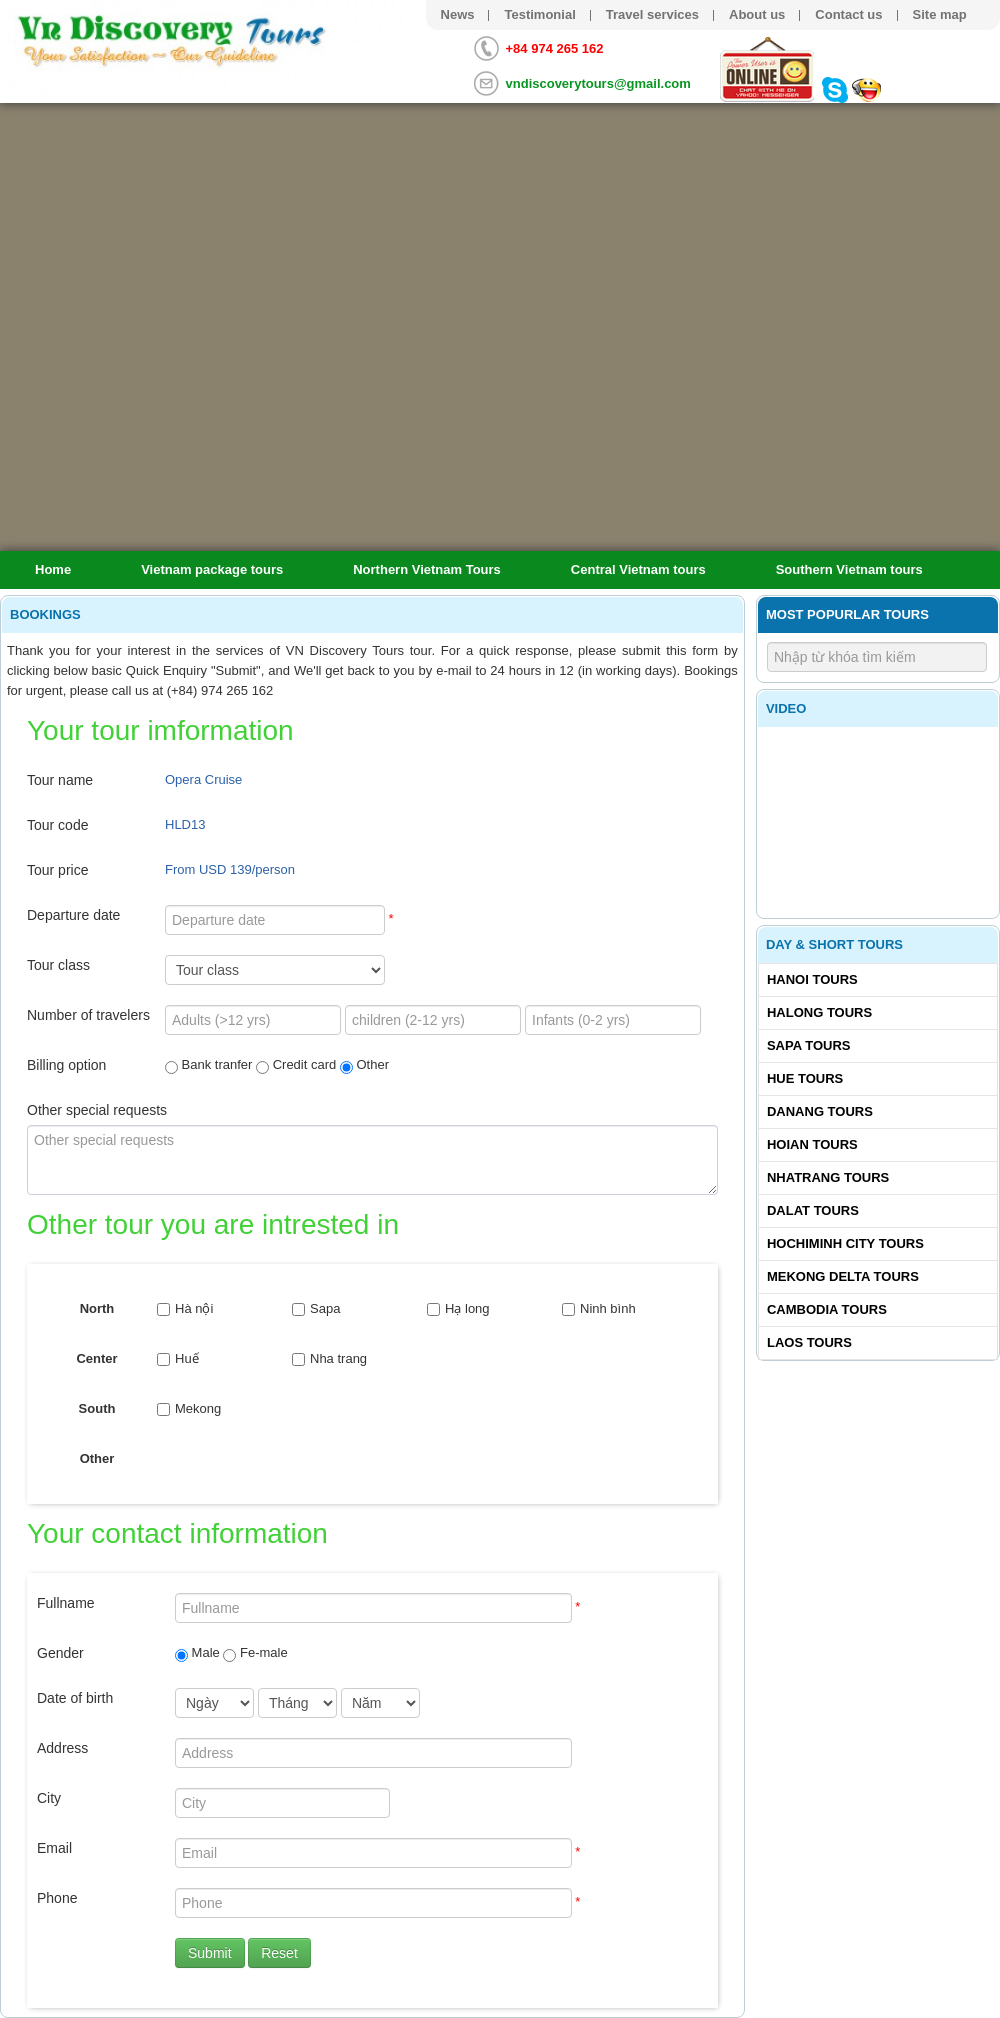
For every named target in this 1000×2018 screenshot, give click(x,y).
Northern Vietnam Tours (427, 569)
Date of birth (75, 1698)
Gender (60, 1653)
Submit (210, 1953)
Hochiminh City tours (845, 1243)
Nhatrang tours (828, 1177)
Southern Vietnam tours (849, 569)
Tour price (57, 870)
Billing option (66, 1065)
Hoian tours (812, 1144)
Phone (57, 1898)
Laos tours (809, 1342)
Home (53, 569)
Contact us (848, 14)
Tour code (57, 825)
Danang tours (820, 1111)
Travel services (652, 14)
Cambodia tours (827, 1309)
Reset (279, 1953)
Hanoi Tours (812, 979)
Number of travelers (88, 1015)
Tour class (58, 965)
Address (62, 1748)
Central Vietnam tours (638, 569)
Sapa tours (809, 1045)
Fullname (66, 1603)
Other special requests (97, 1110)
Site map (940, 14)
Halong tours (819, 1012)
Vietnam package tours (212, 569)
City (49, 1798)
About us (757, 14)
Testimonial (539, 14)
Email (54, 1848)
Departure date (73, 915)
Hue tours (805, 1078)
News (458, 14)
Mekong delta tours (843, 1276)
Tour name (60, 780)
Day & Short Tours (834, 944)
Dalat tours (813, 1210)
